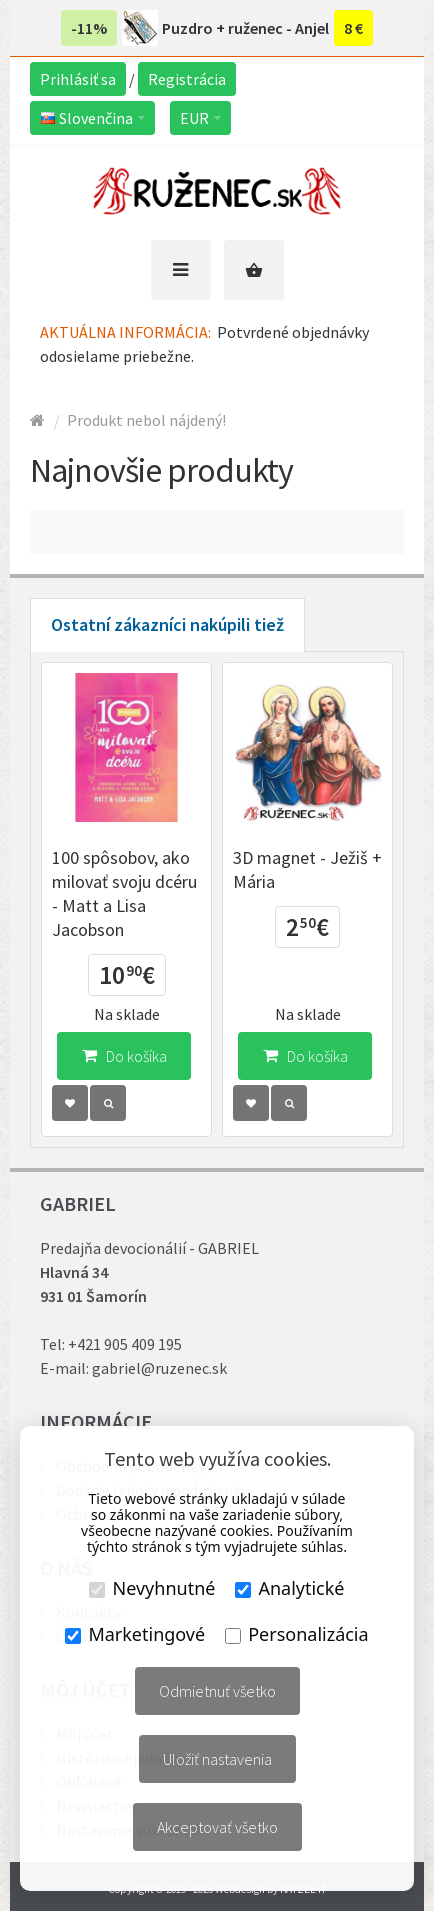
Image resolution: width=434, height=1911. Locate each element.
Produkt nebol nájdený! (146, 420)
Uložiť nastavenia (217, 1759)
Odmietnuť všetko (217, 1691)
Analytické (289, 1588)
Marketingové (135, 1634)
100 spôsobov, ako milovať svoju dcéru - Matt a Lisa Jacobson (124, 893)
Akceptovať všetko (217, 1827)
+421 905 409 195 (125, 1344)
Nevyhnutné (152, 1588)
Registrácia (187, 79)
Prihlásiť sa (78, 79)
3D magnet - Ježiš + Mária (307, 869)
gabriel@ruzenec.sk (159, 1368)
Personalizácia (296, 1634)
